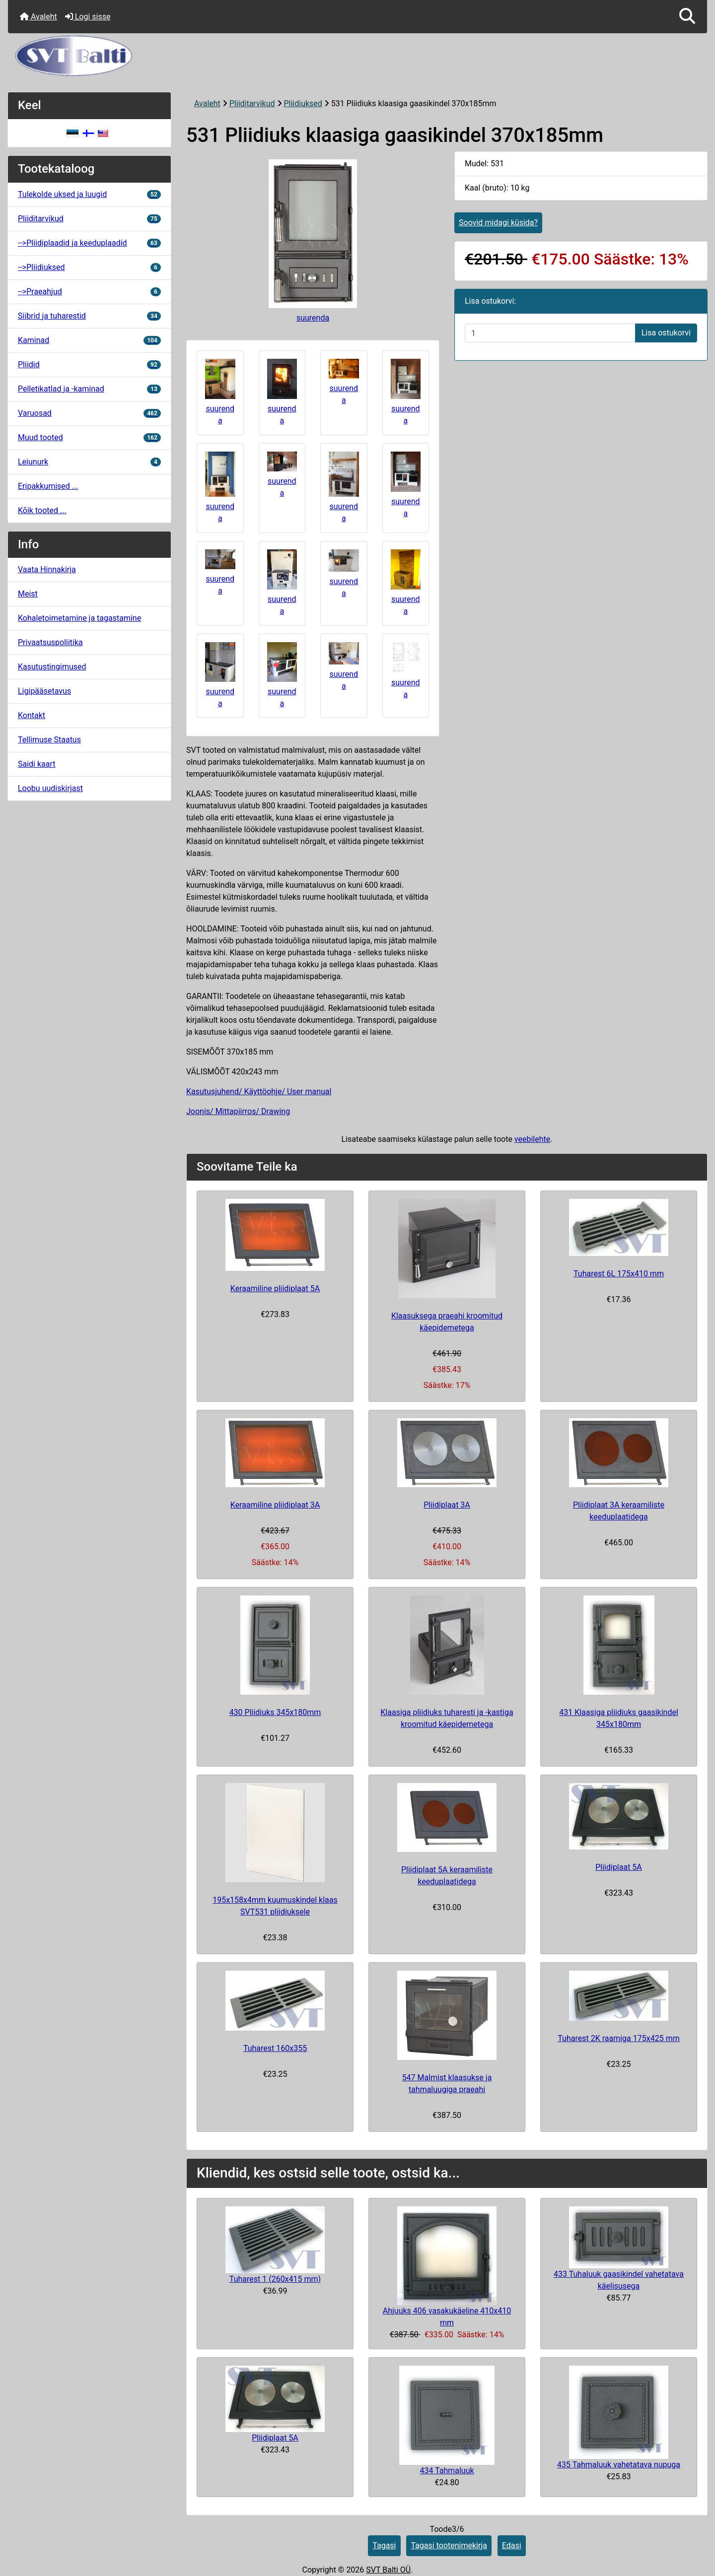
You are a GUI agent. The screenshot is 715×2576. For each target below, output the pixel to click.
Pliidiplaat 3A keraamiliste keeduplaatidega (618, 1510)
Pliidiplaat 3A (447, 1505)
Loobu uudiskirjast (50, 788)
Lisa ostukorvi (666, 332)
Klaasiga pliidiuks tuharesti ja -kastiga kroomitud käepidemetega (446, 1718)
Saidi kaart (37, 764)
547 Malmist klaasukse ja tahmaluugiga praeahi (447, 2083)
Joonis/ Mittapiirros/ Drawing (238, 1111)
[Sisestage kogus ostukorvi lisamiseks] (550, 333)
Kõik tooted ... (42, 510)
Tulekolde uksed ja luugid (89, 194)
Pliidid (89, 364)
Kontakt (31, 715)
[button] (687, 16)
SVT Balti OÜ (388, 2570)
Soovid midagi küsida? (498, 222)
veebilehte (532, 1139)
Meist (28, 593)
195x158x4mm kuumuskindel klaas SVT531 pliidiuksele (275, 1905)
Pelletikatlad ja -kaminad (89, 389)
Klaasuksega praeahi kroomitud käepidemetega (446, 1321)
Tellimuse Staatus (49, 739)
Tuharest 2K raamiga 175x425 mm (618, 2038)
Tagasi (384, 2545)
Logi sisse (88, 16)
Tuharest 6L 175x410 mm (618, 1273)
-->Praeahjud (89, 291)
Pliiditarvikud (252, 103)
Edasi (511, 2545)
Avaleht (38, 16)
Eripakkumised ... (48, 486)
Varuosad (89, 413)
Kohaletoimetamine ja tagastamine (79, 618)
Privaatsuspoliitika (50, 642)
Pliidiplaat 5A (618, 1867)
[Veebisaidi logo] (357, 56)
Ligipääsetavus (44, 691)
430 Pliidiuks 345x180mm (275, 1712)
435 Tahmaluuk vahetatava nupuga (618, 2464)
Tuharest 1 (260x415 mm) (275, 2279)
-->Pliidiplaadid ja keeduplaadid (89, 243)
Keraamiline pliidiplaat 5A (275, 1288)
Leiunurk (89, 461)
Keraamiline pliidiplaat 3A (275, 1505)
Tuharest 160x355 (275, 2048)
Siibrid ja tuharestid (89, 316)
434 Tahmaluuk (447, 2470)
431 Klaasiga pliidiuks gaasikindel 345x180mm (618, 1718)
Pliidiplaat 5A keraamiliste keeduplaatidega (447, 1875)
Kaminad (89, 340)
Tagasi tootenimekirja (449, 2545)
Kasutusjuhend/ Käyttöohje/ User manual (258, 1091)
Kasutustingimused (52, 666)
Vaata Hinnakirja (47, 569)
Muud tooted (89, 437)
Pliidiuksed (303, 103)
